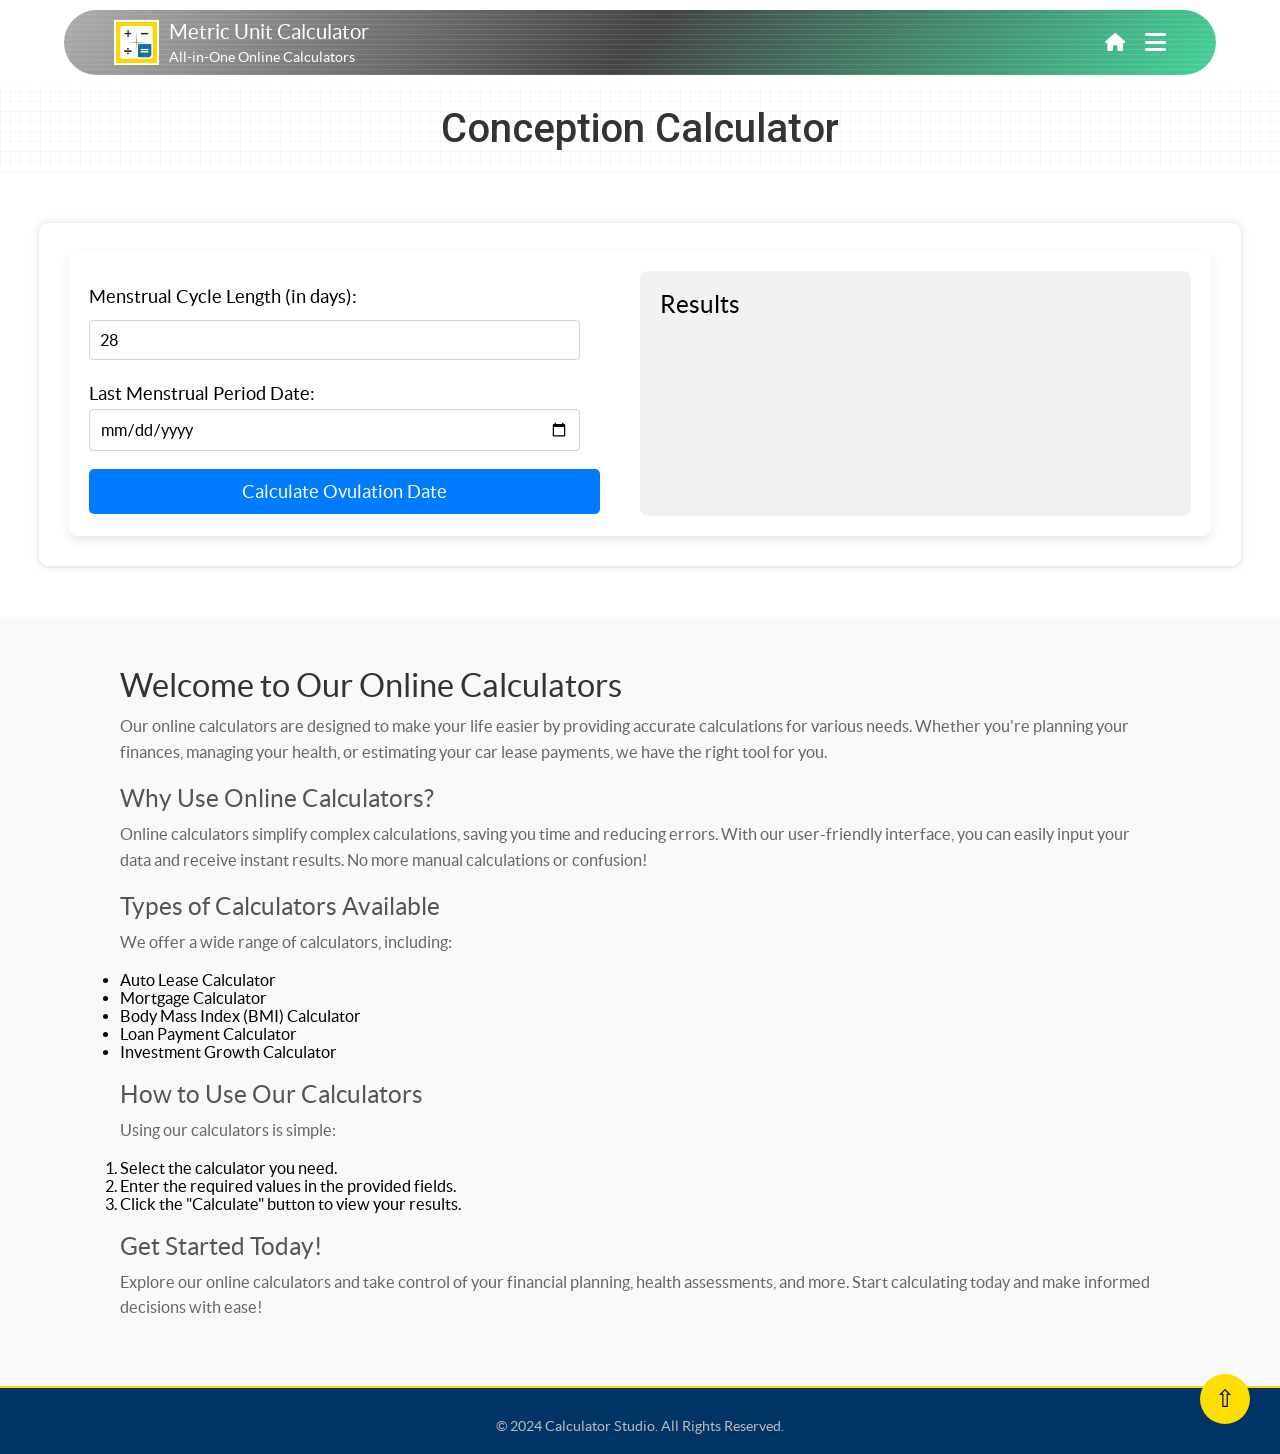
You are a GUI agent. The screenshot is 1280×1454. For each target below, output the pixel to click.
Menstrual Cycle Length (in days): (223, 296)
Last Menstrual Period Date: (202, 393)
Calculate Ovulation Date (344, 491)
